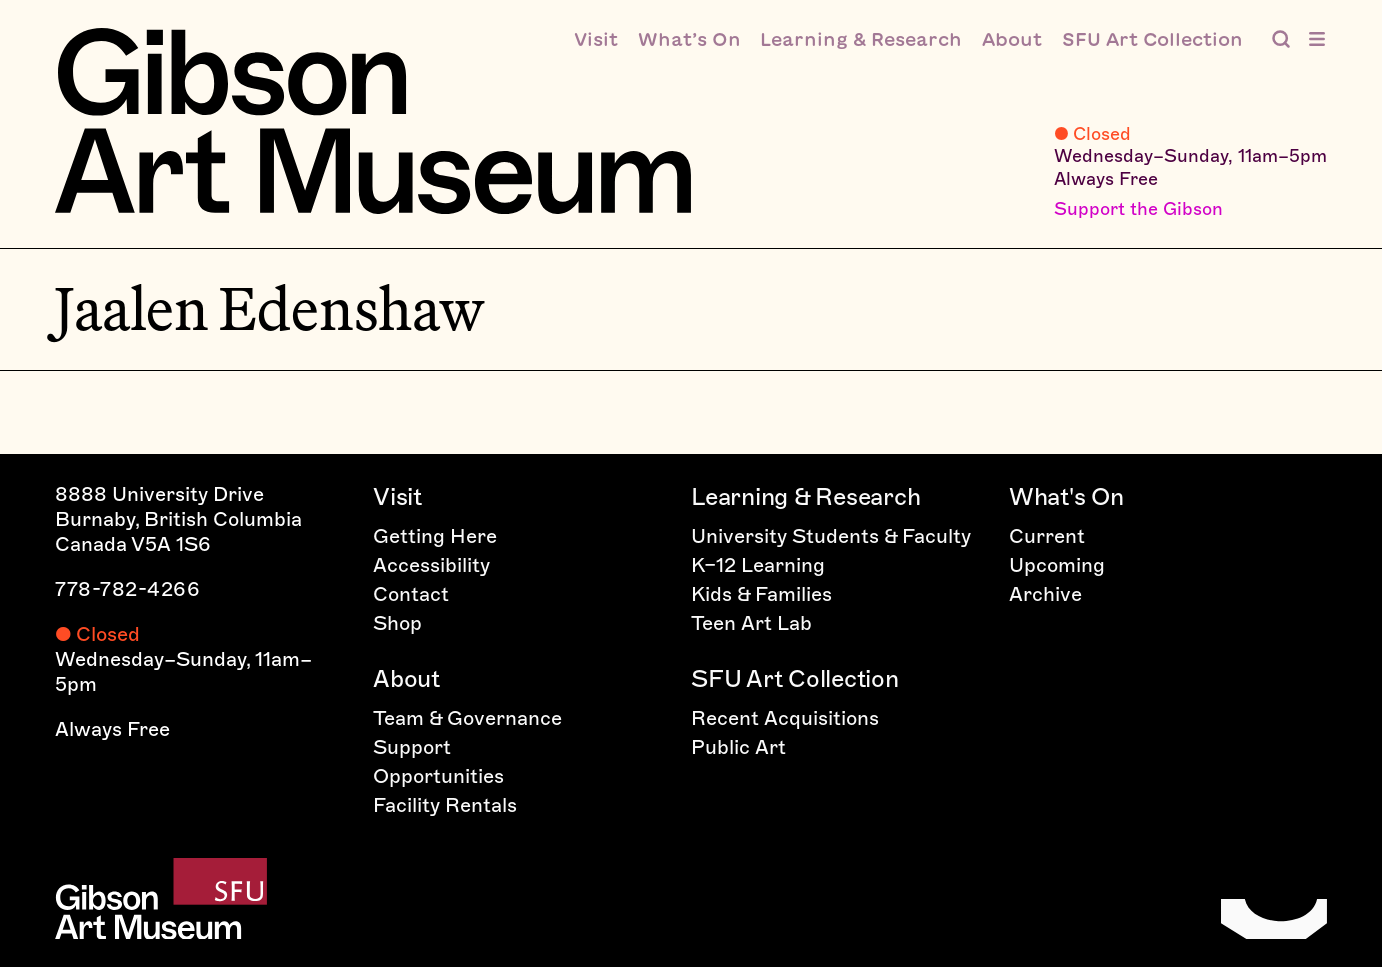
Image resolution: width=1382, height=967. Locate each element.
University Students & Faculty (831, 536)
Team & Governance (467, 718)
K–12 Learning (758, 565)
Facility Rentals (445, 805)
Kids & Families (761, 594)
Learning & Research (805, 496)
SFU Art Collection (795, 678)
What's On (1066, 496)
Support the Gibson (1138, 209)
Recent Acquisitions (785, 718)
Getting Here (435, 536)
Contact (411, 594)
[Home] (373, 121)
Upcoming (1057, 565)
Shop (397, 623)
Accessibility (431, 565)
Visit (397, 496)
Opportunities (438, 776)
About (406, 678)
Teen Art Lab (751, 623)
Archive (1045, 594)
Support (412, 747)
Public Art (738, 747)
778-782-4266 (127, 589)
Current (1047, 536)
